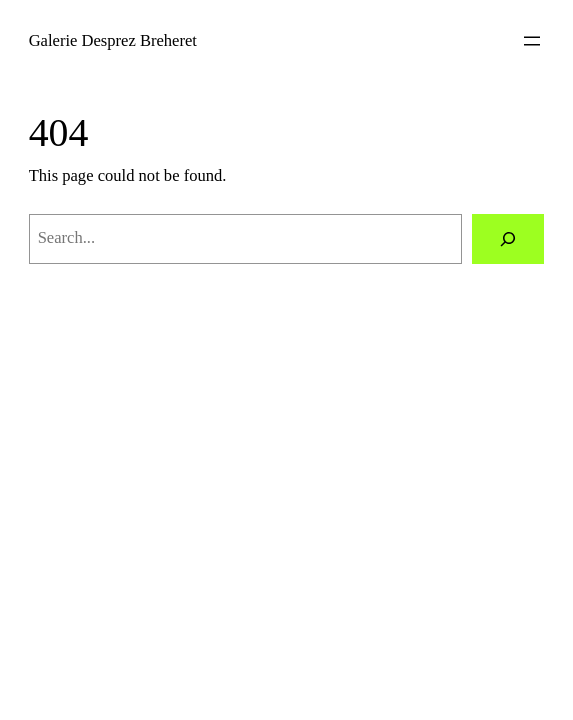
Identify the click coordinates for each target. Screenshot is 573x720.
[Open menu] (532, 41)
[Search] (508, 239)
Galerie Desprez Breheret (113, 40)
